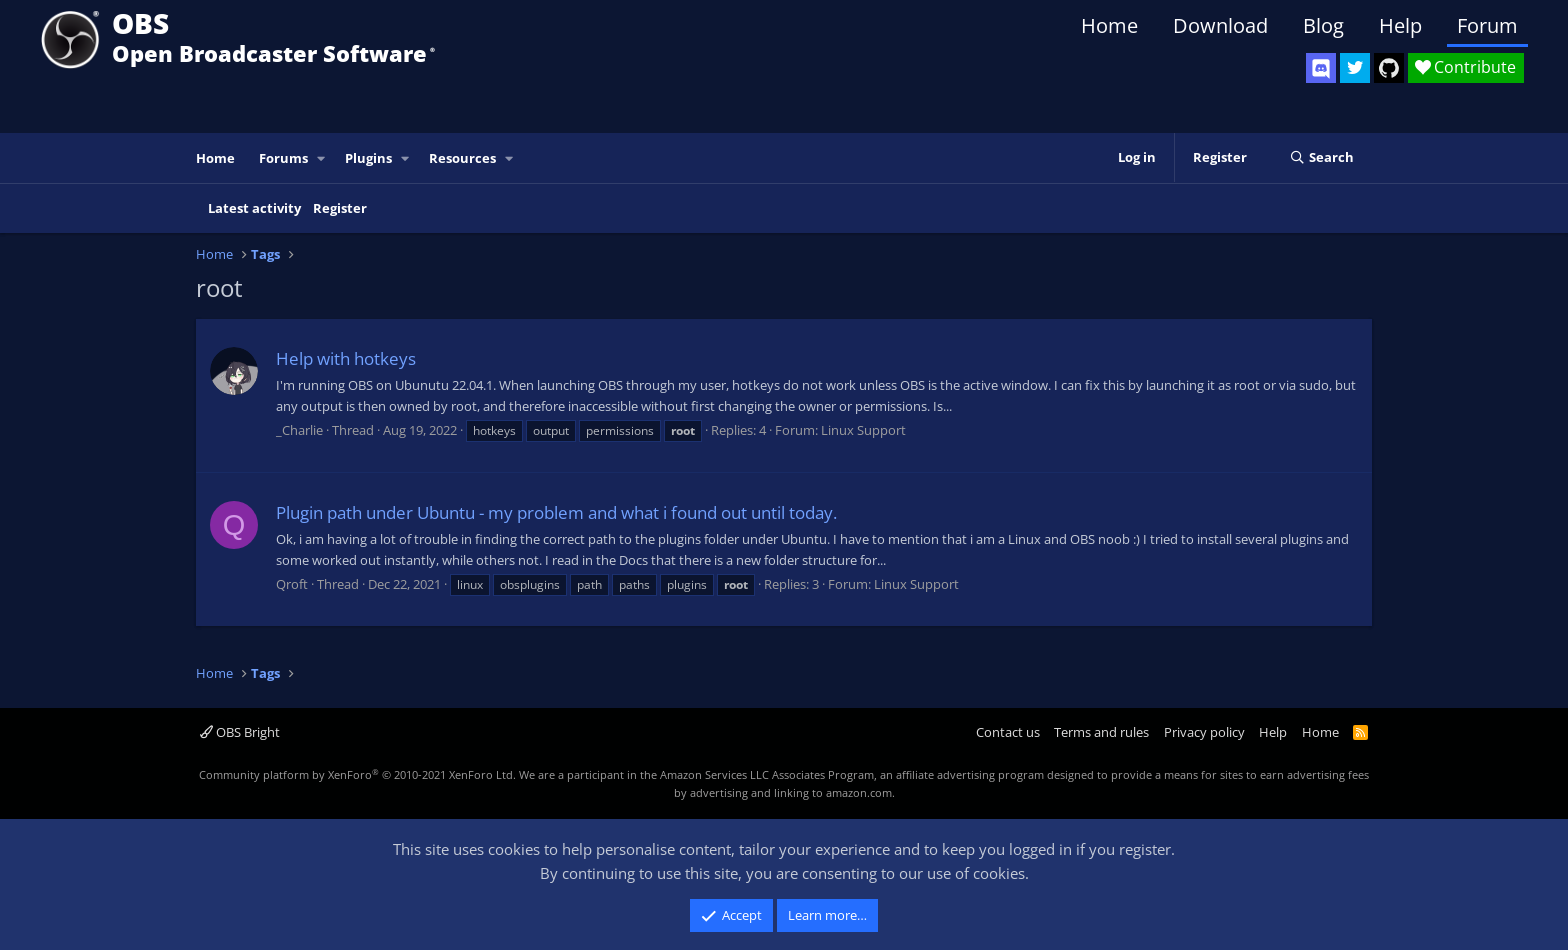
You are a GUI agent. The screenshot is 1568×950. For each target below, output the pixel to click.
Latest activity (254, 208)
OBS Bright (240, 732)
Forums (283, 158)
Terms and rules (1101, 732)
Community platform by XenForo (357, 774)
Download (1220, 25)
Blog (1323, 25)
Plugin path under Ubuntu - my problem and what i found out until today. (556, 512)
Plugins (368, 158)
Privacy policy (1204, 732)
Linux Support (863, 430)
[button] (322, 158)
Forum (1487, 25)
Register (340, 208)
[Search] (1321, 158)
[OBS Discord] (1321, 68)
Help (1400, 25)
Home (1109, 25)
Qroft (292, 584)
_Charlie (299, 430)
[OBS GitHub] (1389, 68)
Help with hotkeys (346, 358)
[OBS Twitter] (1355, 68)
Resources (462, 158)
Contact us (1008, 732)
